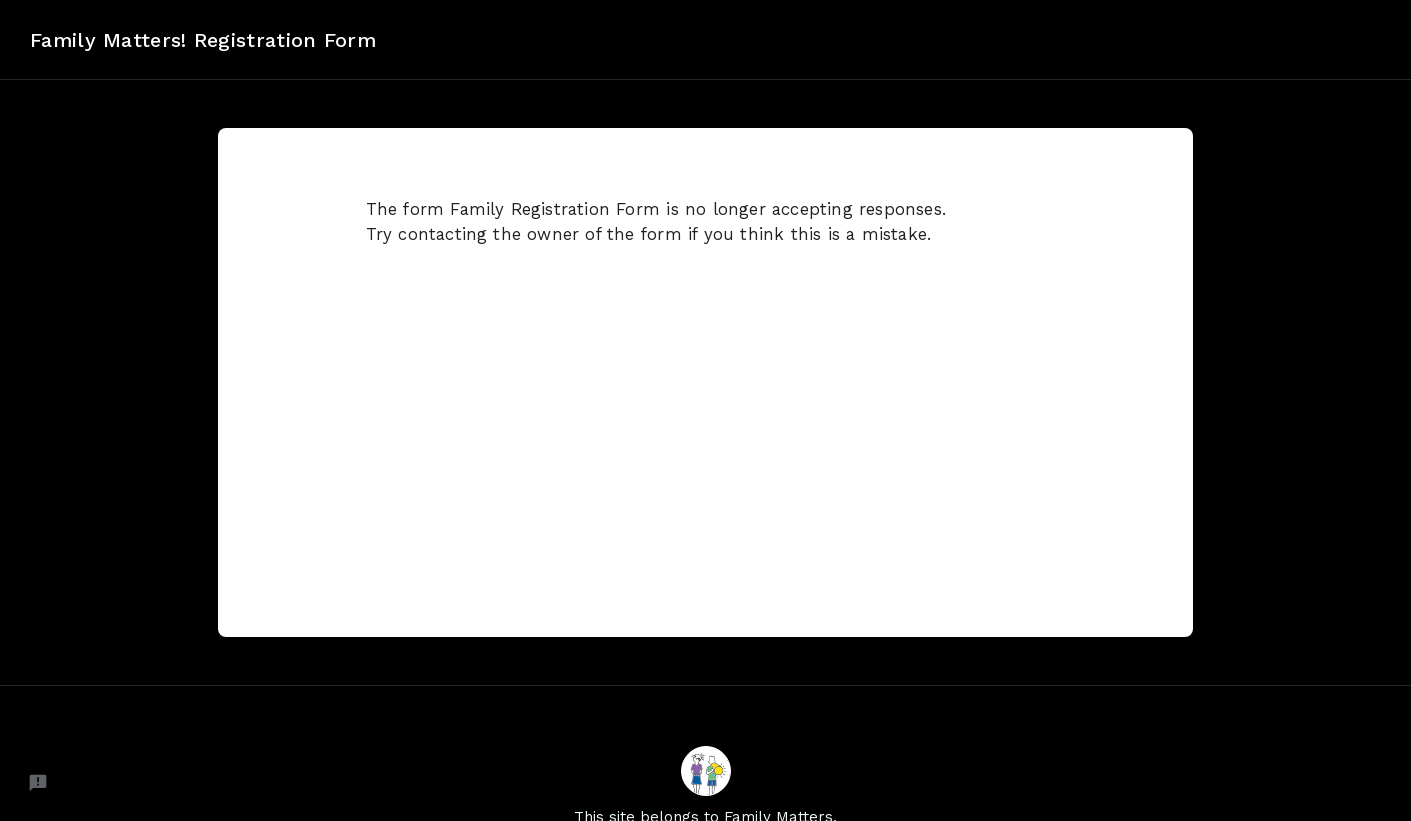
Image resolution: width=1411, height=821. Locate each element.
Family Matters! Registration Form (203, 40)
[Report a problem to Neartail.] (38, 783)
